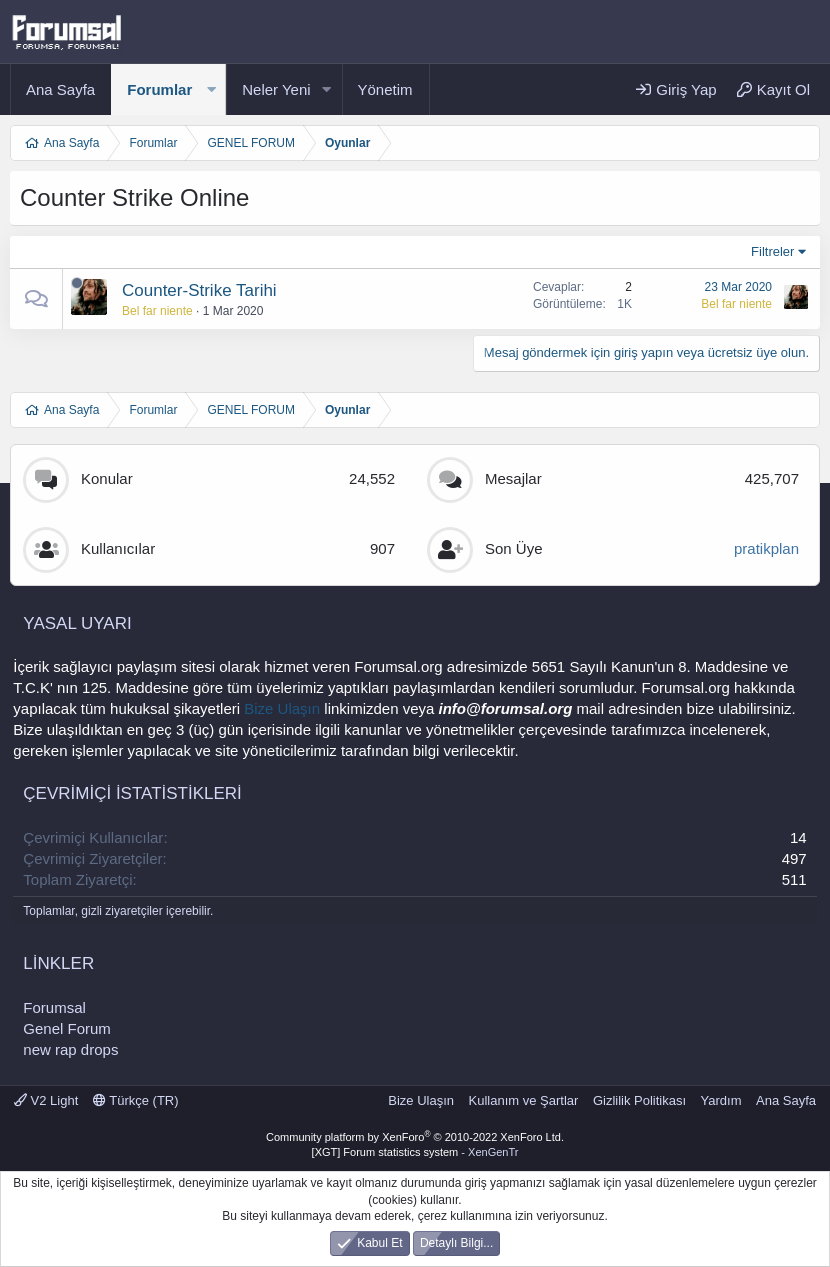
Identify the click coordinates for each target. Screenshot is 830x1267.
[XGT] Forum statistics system (415, 1152)
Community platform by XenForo (415, 1137)
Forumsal (54, 1007)
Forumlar (159, 89)
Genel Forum (67, 1028)
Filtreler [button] (772, 251)
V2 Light (46, 1100)
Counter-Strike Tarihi (199, 290)
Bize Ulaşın (282, 708)
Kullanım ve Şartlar (524, 1100)
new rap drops (70, 1049)
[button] (211, 89)
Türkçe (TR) (136, 1100)
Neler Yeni (276, 89)
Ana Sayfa (60, 89)
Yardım (721, 1100)
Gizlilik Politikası (639, 1100)
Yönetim (385, 89)
